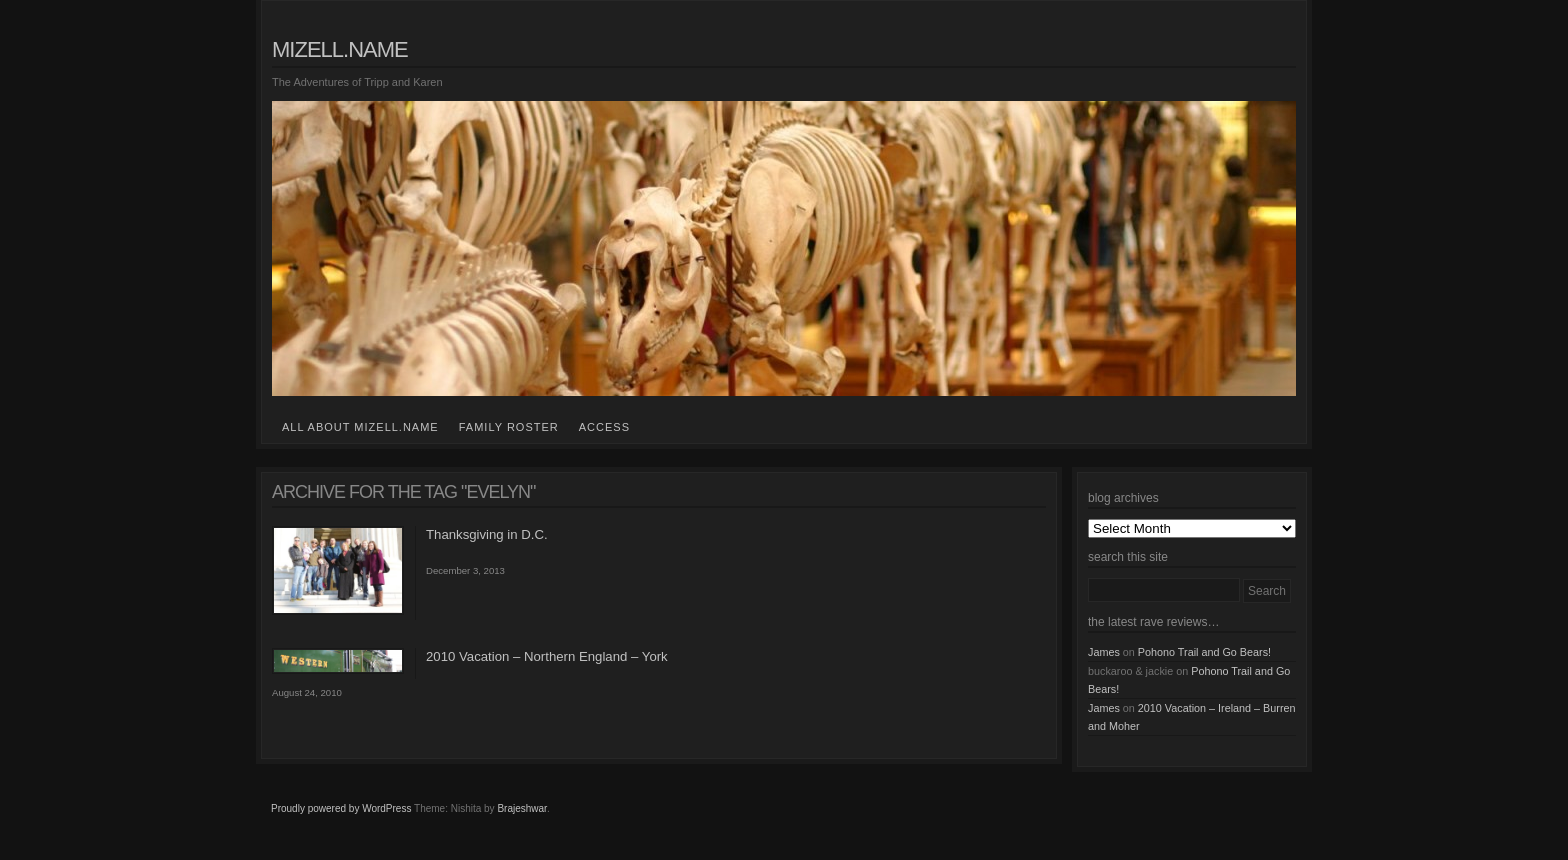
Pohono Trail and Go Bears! (1204, 652)
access (604, 427)
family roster (509, 427)
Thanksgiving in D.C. (487, 534)
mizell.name (340, 49)
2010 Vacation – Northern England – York (547, 656)
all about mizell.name (360, 427)
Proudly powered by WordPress (341, 808)
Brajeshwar (521, 808)
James (1104, 652)
